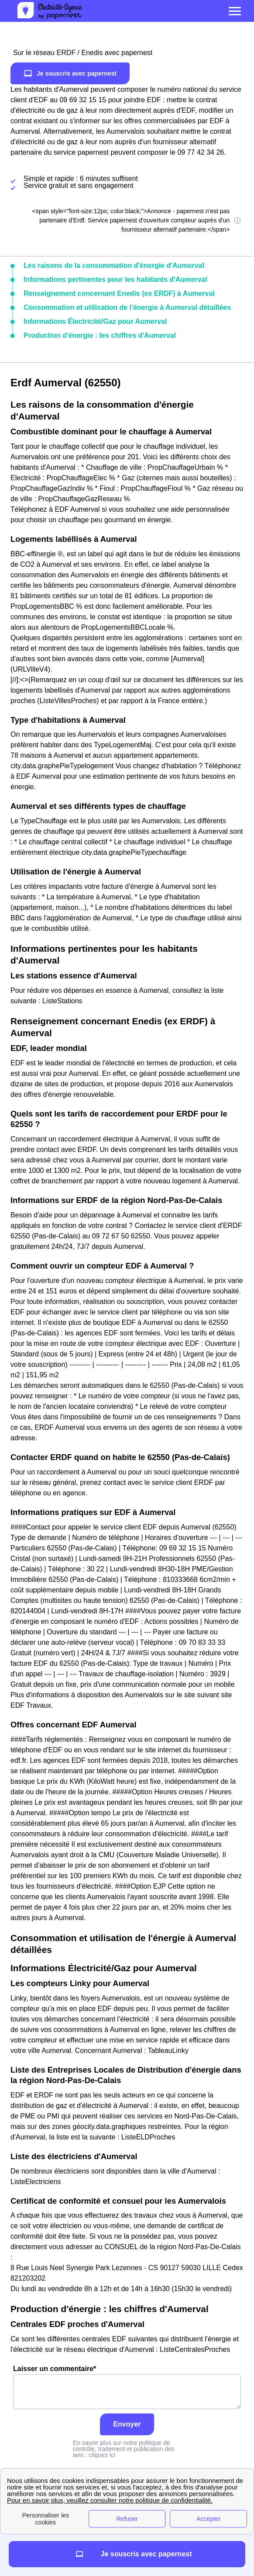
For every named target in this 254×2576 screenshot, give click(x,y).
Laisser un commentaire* (127, 2387)
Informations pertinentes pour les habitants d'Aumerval (115, 279)
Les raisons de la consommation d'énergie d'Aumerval (114, 265)
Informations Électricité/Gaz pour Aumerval (95, 321)
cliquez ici (102, 2454)
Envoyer (127, 2424)
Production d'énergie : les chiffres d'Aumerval (100, 335)
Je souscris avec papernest (70, 73)
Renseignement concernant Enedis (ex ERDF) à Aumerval (119, 293)
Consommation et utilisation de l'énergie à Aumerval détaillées (127, 307)
